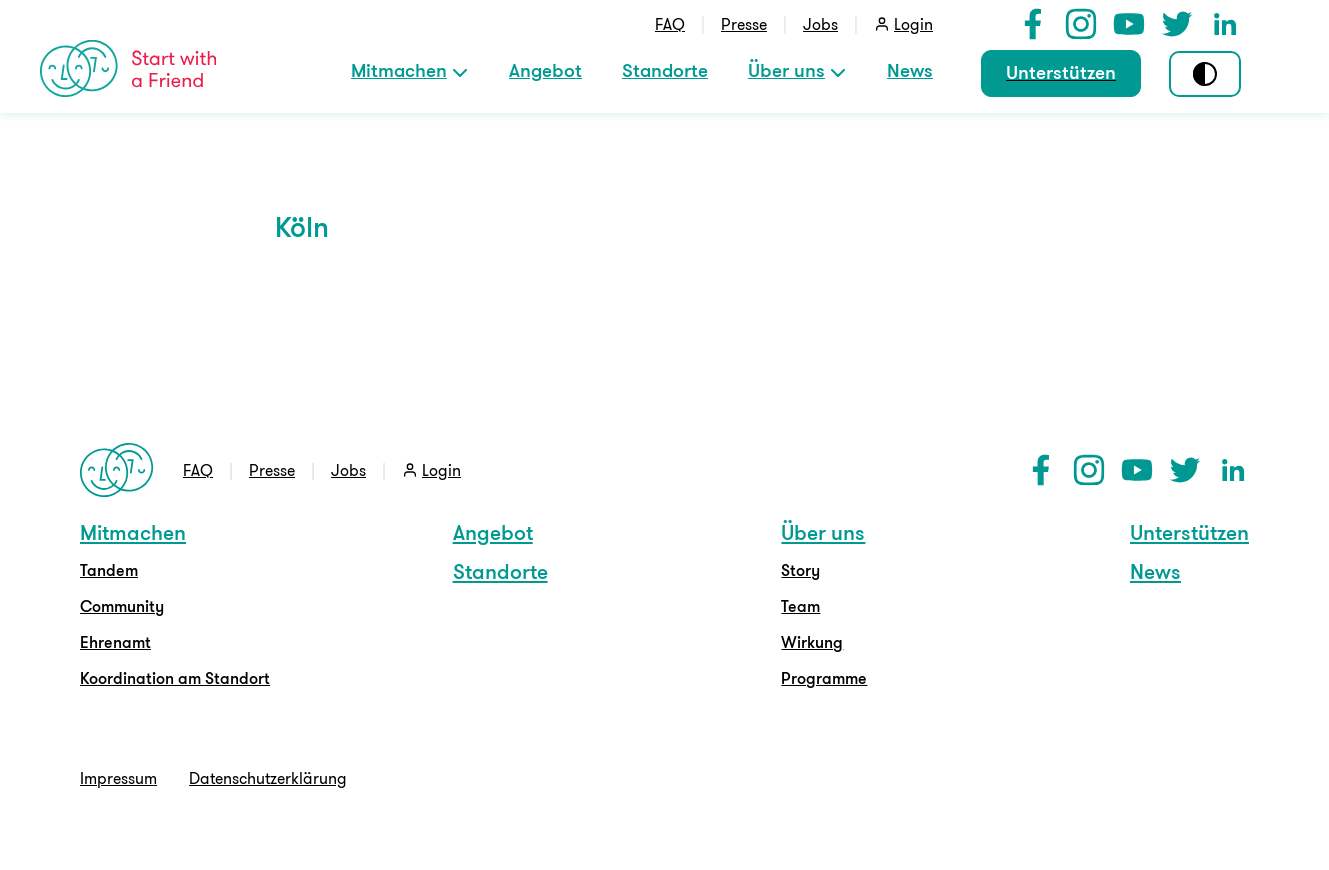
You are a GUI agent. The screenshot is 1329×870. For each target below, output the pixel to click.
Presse (744, 24)
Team (800, 606)
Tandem (109, 570)
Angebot (545, 70)
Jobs (820, 24)
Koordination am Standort (175, 678)
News (910, 70)
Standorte (665, 70)
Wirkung (812, 642)
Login (913, 24)
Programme (824, 678)
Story (800, 570)
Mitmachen (399, 70)
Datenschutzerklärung (268, 778)
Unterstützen (1061, 72)
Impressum (118, 778)
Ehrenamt (115, 642)
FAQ (670, 24)
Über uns (786, 70)
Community (122, 606)
